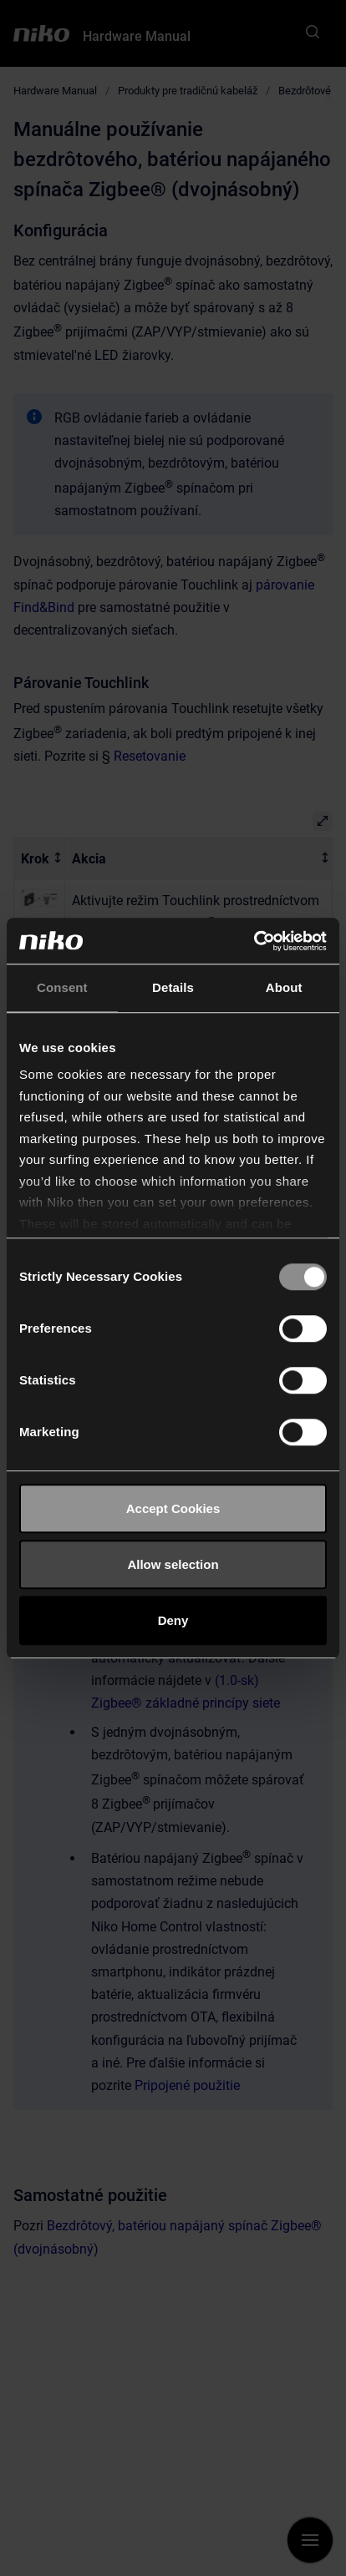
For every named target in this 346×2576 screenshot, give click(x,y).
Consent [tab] (62, 987)
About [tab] (284, 987)
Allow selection (172, 1564)
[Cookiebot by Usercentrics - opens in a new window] (254, 941)
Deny (173, 1620)
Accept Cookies (173, 1508)
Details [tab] (173, 987)
